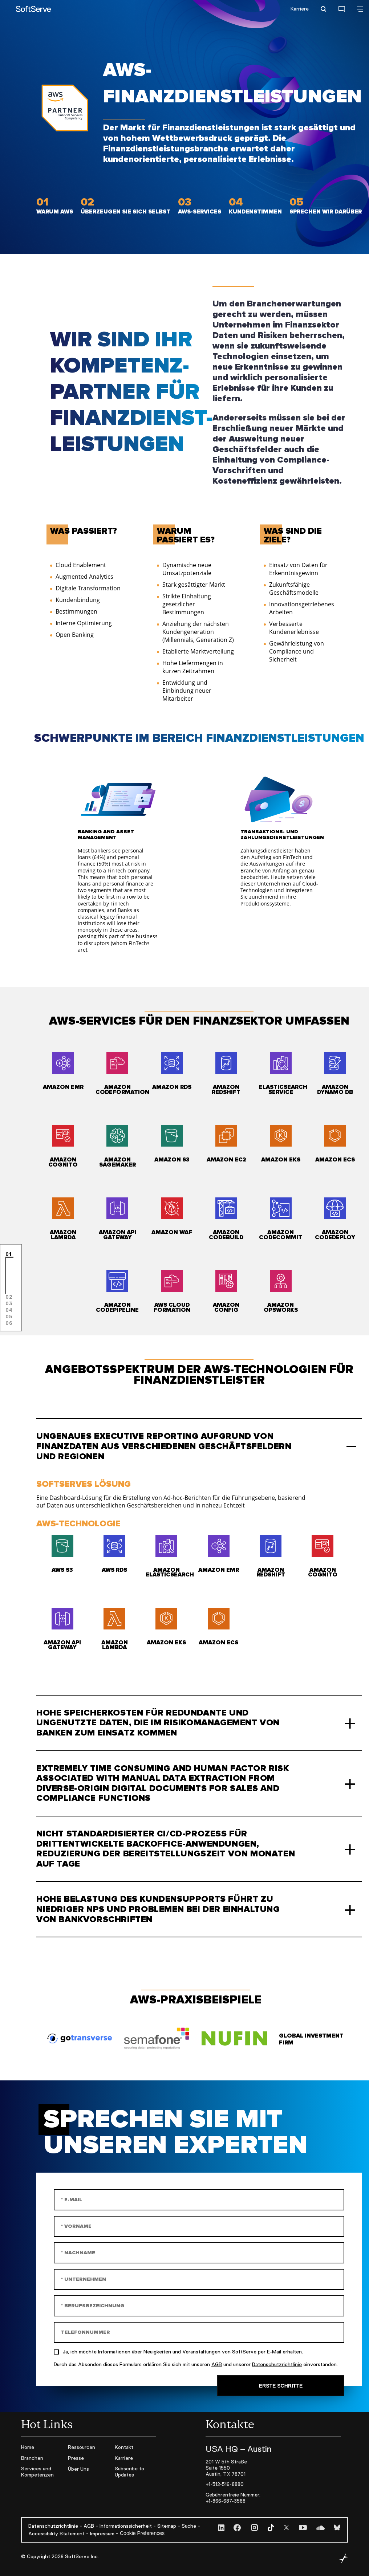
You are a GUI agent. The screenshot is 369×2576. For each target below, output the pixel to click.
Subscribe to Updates (129, 2472)
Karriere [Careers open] (300, 9)
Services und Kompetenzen (37, 2472)
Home (27, 2447)
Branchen (32, 2458)
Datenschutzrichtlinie (277, 2364)
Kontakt (124, 2447)
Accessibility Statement (56, 2533)
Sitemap (166, 2526)
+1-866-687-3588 (226, 2501)
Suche (189, 2526)
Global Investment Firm (311, 2039)
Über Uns (78, 2469)
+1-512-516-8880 (225, 2484)
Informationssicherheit (126, 2526)
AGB (216, 2364)
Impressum (102, 2533)
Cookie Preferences (142, 2533)
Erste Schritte (281, 2386)
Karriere (124, 2458)
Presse (76, 2458)
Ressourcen (81, 2447)
